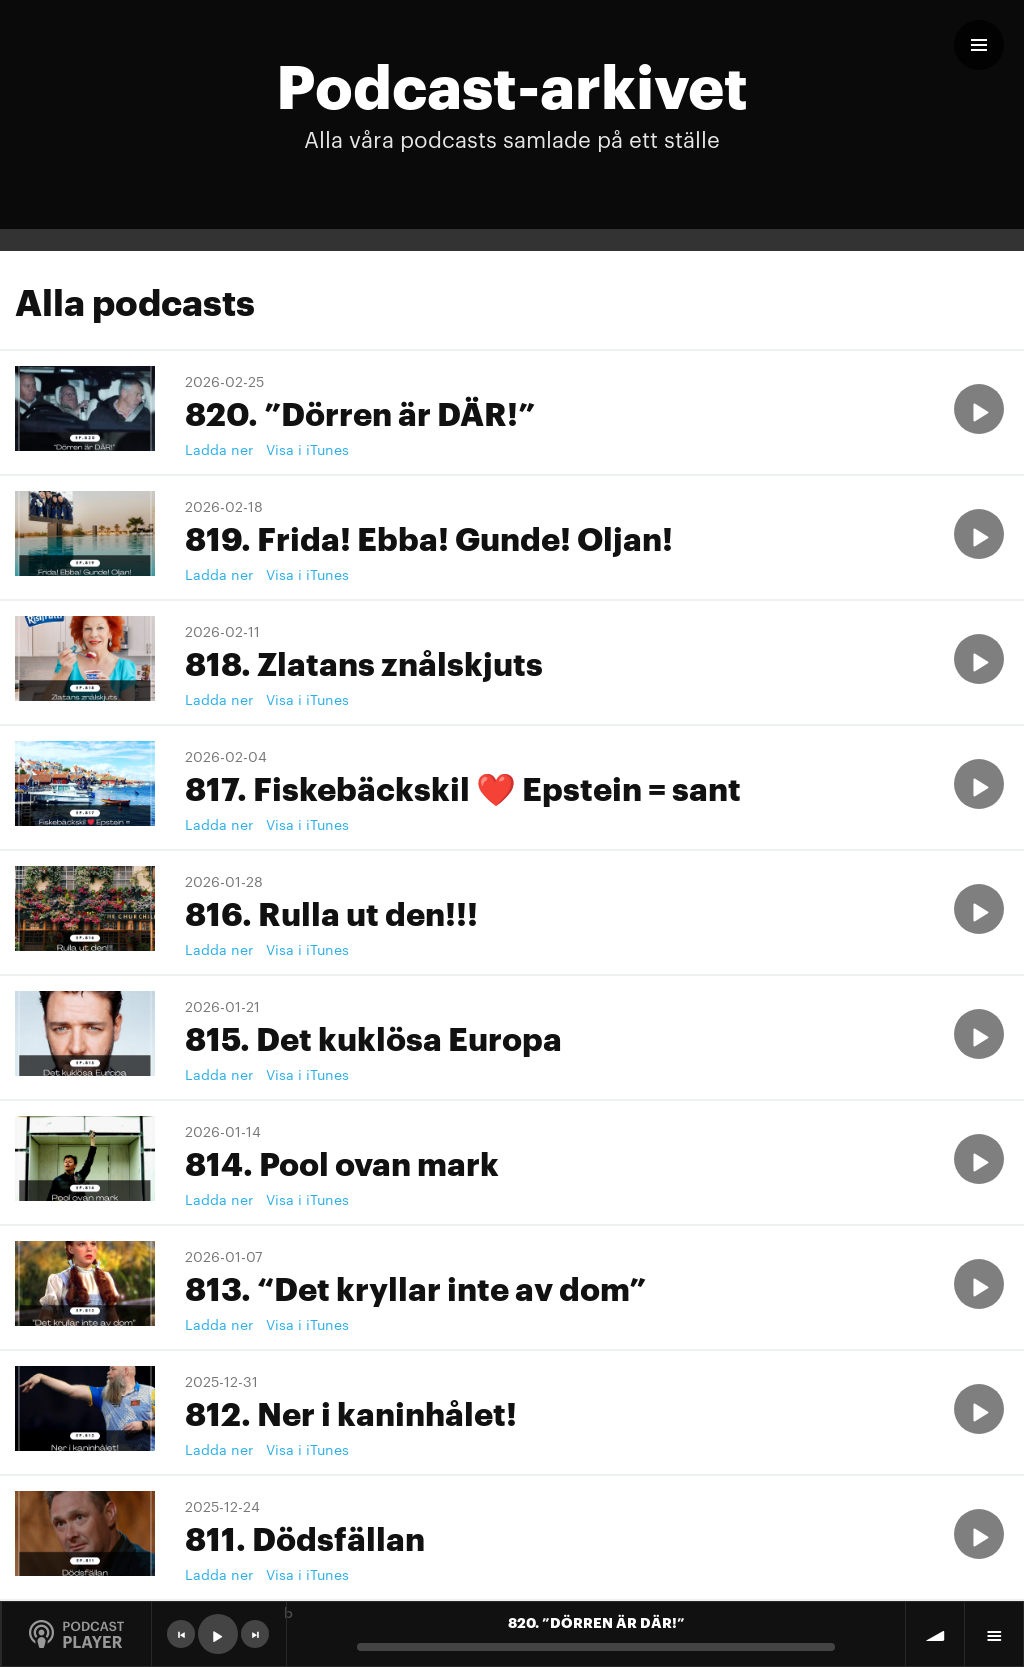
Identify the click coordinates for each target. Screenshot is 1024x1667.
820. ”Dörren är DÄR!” (360, 411)
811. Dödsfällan (305, 1536)
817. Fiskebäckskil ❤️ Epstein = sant (463, 786)
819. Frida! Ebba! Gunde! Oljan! (429, 536)
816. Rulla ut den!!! (331, 911)
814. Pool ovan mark (342, 1161)
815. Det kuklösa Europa (373, 1036)
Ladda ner (219, 449)
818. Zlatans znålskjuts (364, 661)
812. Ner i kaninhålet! (351, 1411)
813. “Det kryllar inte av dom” (415, 1286)
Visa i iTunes (307, 449)
